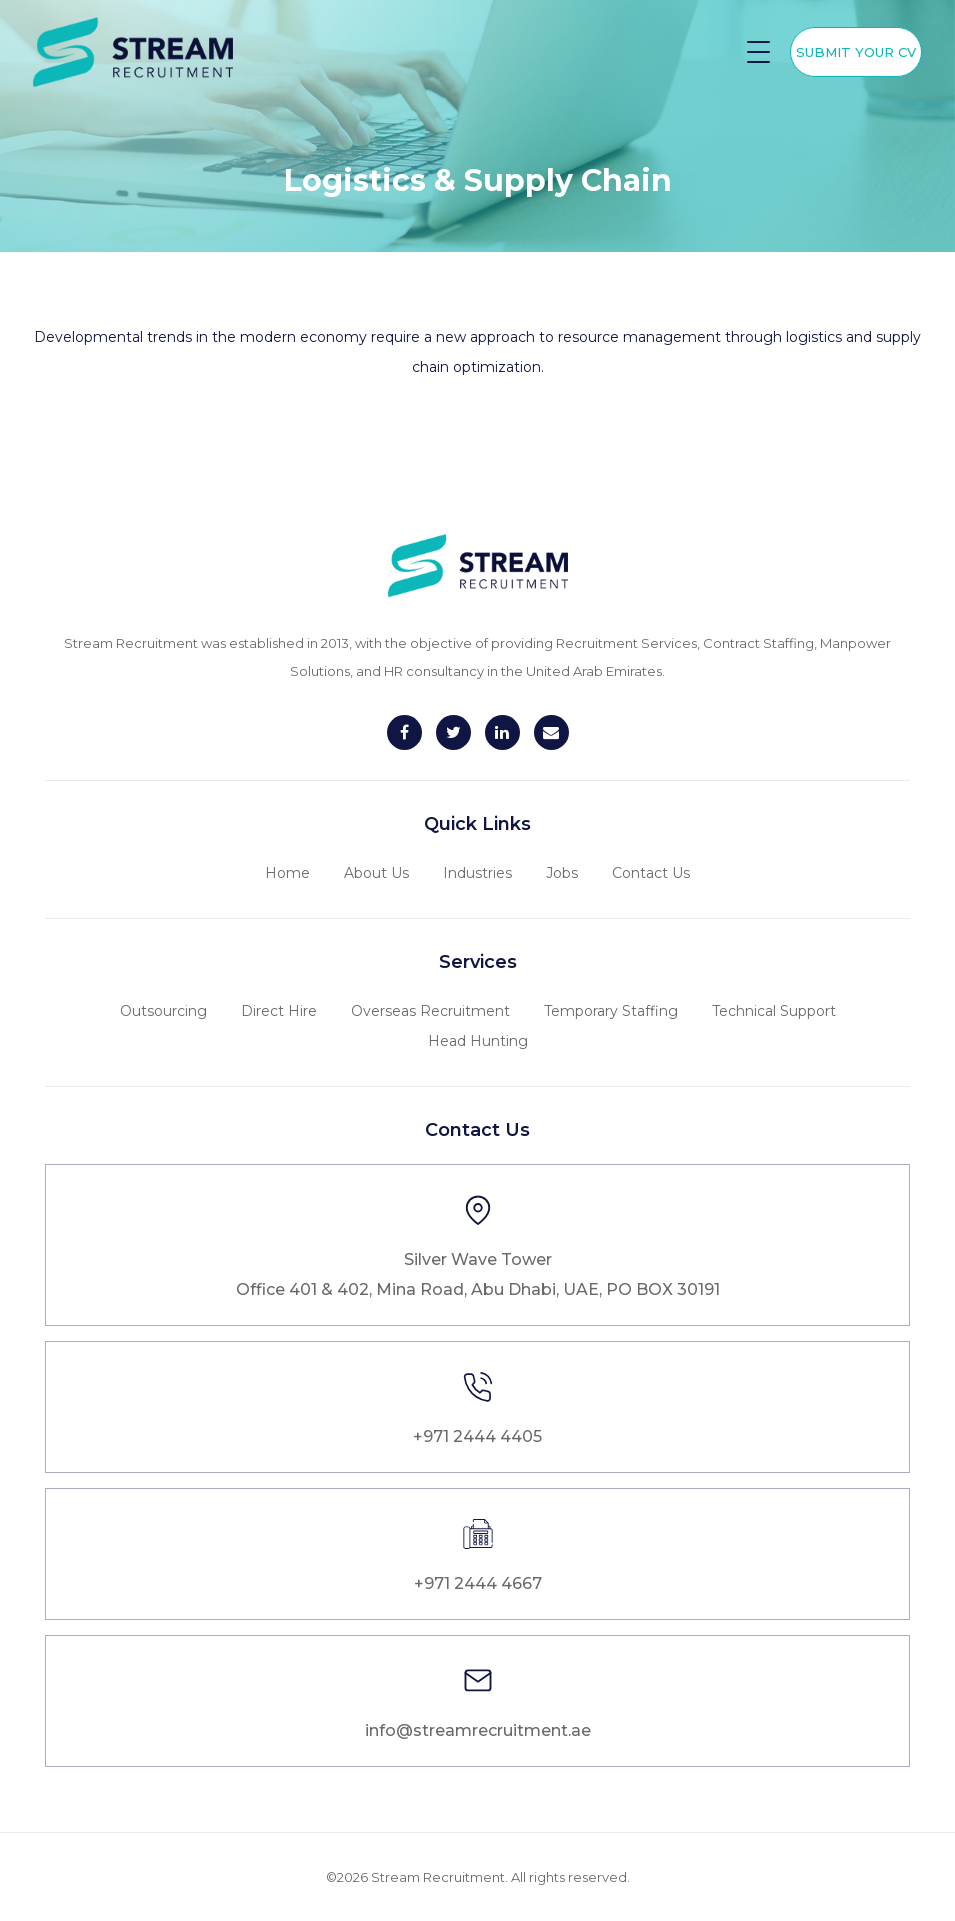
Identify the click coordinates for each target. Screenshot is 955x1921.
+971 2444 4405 (477, 1436)
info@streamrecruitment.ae (478, 1730)
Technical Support (774, 1011)
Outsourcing (163, 1011)
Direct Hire (279, 1011)
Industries (477, 873)
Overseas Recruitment (430, 1011)
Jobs (562, 873)
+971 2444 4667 (478, 1583)
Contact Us (651, 873)
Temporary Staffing (611, 1011)
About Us (376, 873)
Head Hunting (478, 1041)
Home (287, 873)
